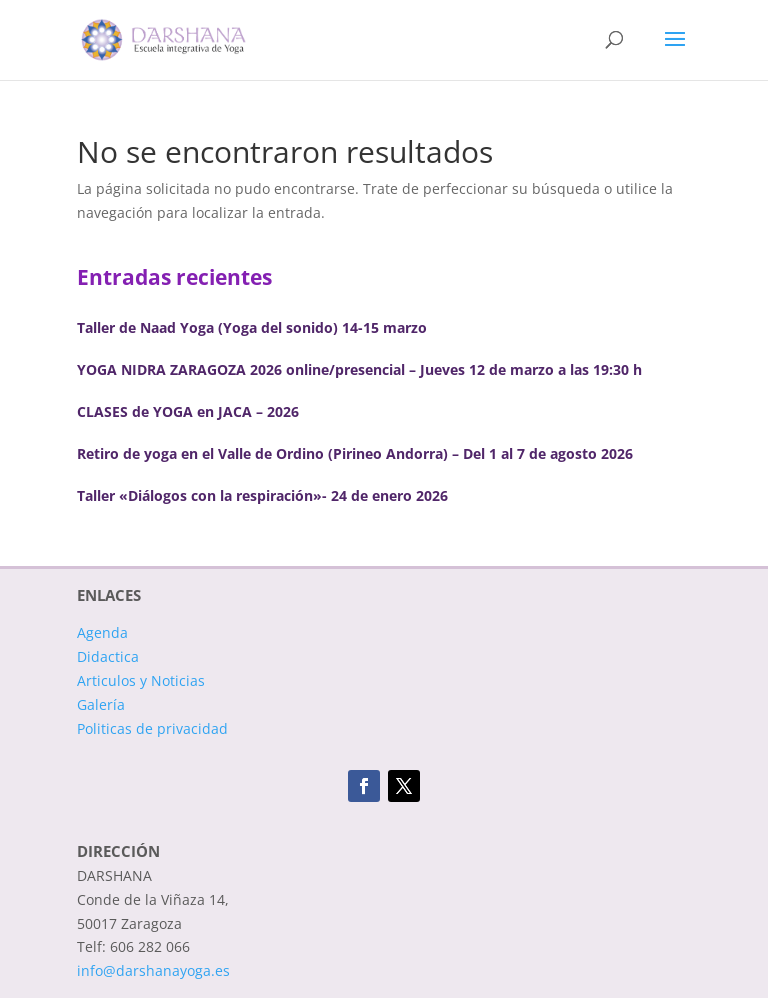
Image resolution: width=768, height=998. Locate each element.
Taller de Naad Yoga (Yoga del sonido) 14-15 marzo (252, 327)
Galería (101, 704)
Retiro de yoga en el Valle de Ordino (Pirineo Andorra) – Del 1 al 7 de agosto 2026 (355, 453)
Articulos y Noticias (141, 680)
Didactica (108, 656)
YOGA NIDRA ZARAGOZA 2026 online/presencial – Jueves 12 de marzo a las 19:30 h (359, 369)
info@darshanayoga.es (153, 970)
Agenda (102, 632)
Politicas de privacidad (152, 728)
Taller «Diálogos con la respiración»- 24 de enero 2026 (262, 495)
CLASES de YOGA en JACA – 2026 (188, 411)
